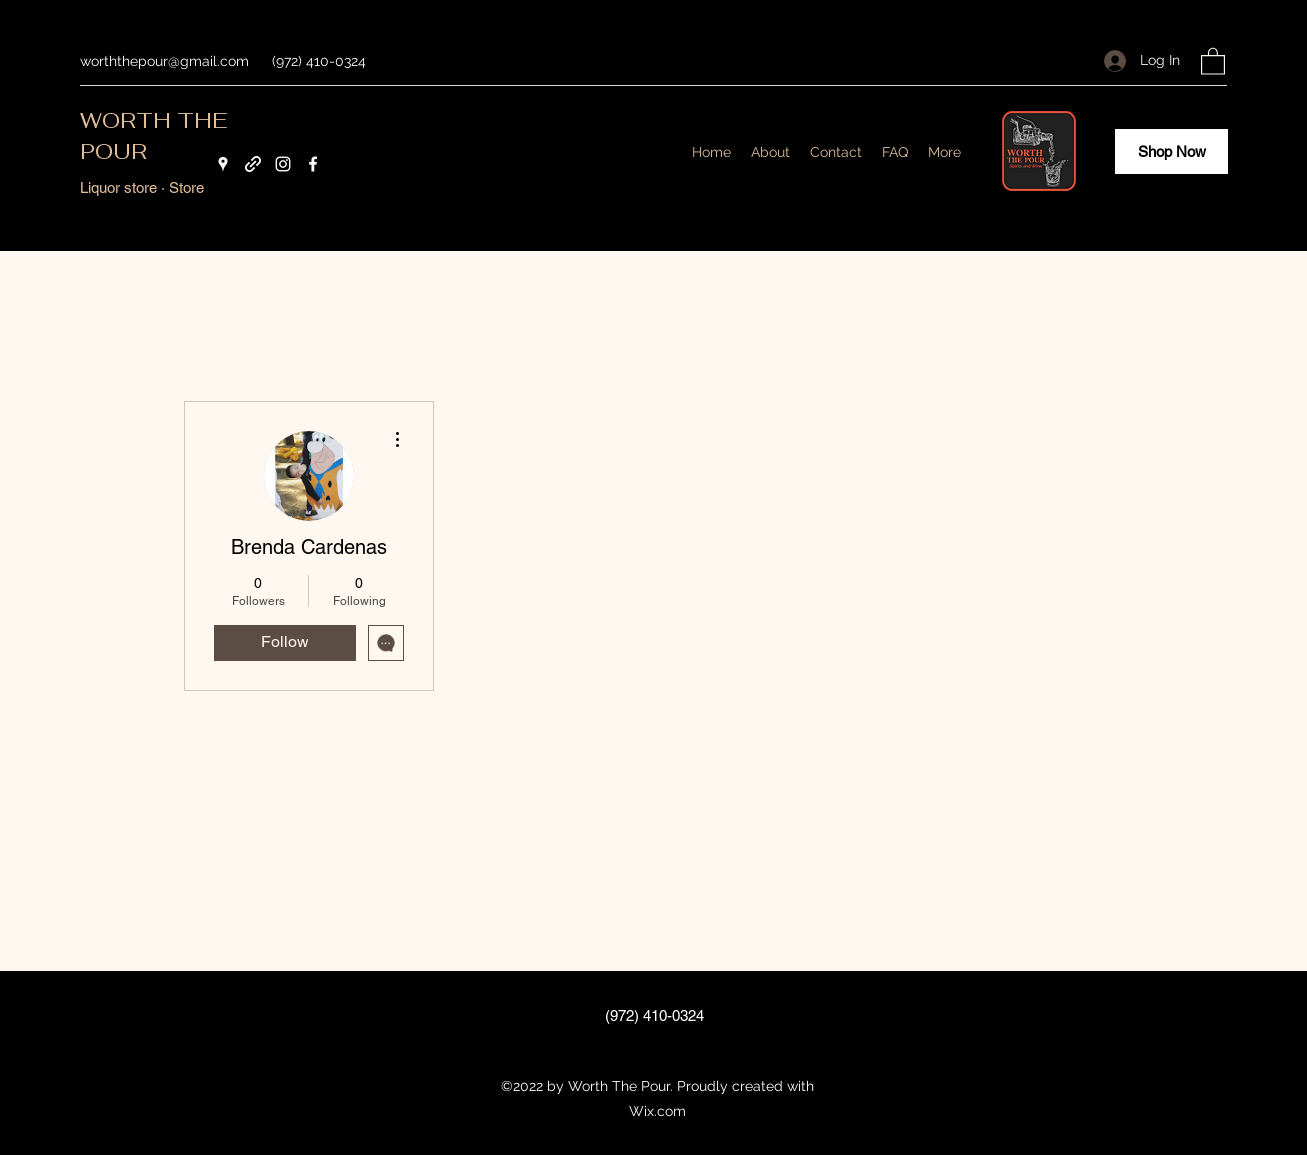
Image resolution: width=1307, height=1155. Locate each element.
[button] (1213, 60)
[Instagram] (283, 164)
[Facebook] (313, 164)
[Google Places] (223, 164)
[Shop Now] (1171, 151)
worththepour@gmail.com (164, 61)
